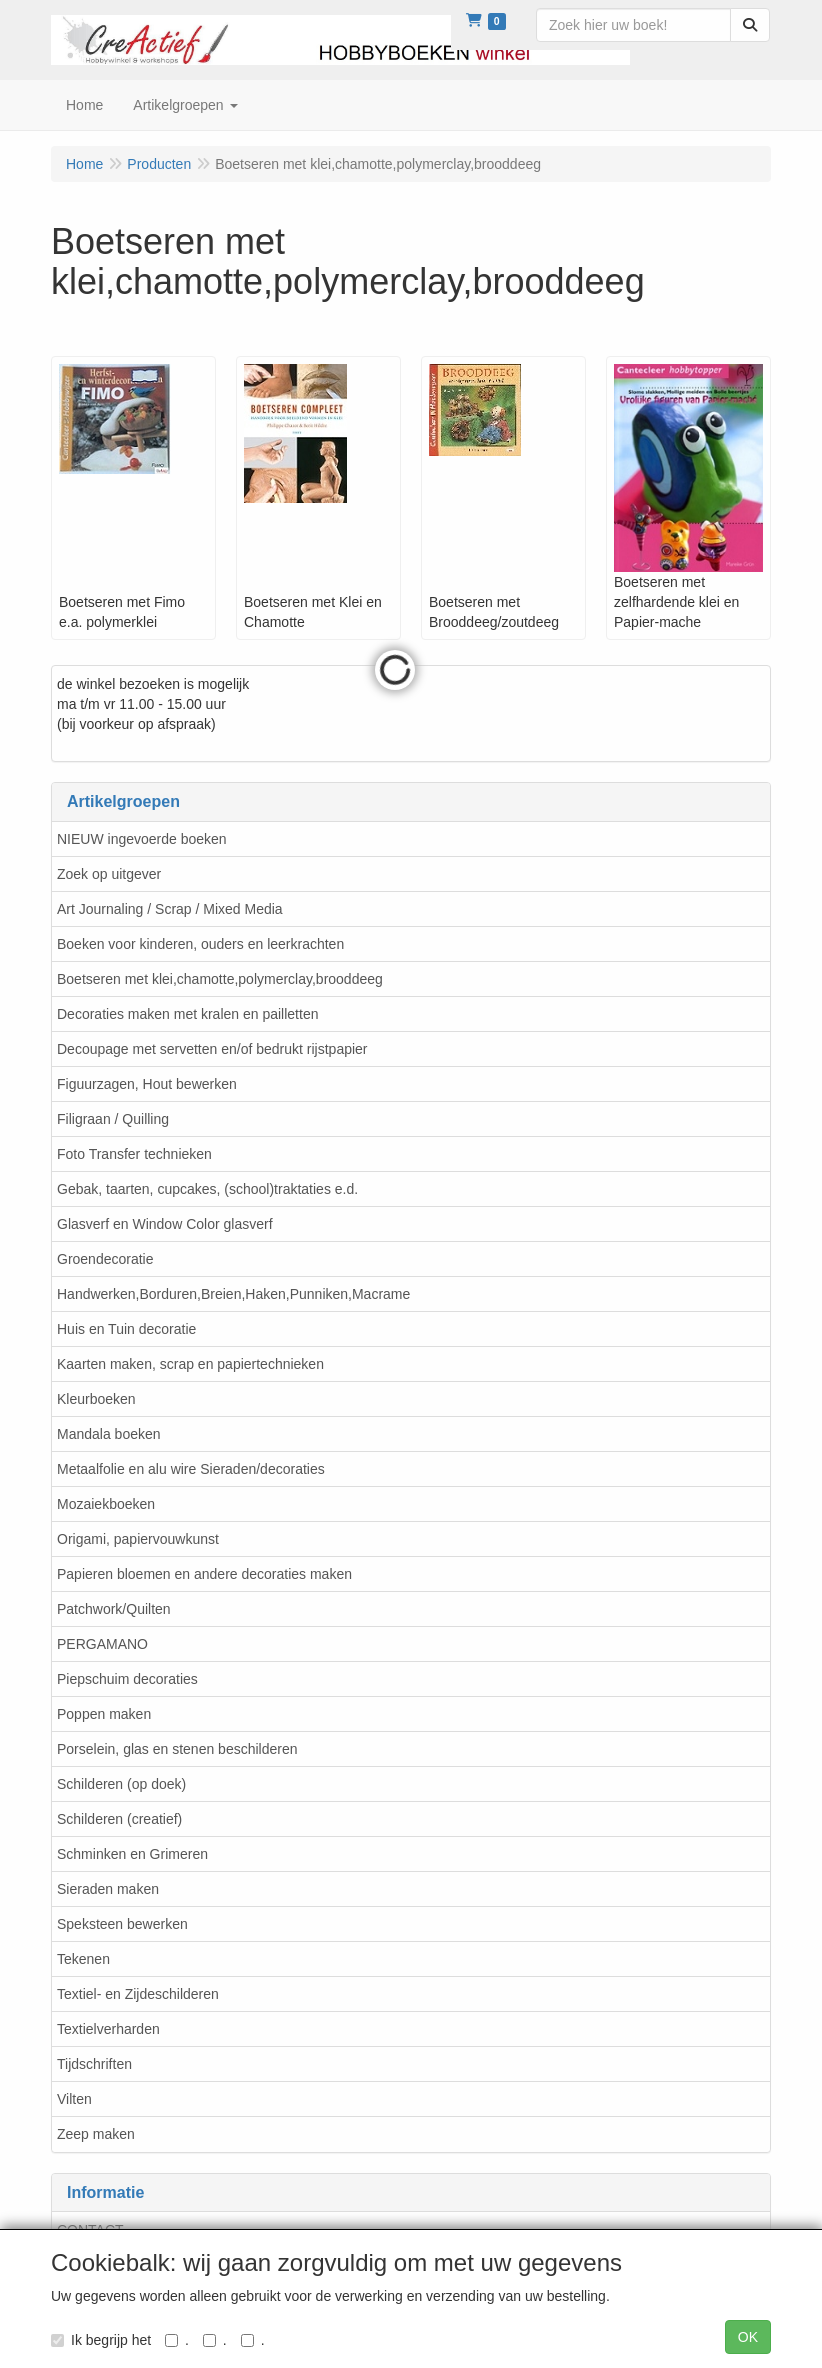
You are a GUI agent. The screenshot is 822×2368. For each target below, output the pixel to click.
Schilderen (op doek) (121, 1784)
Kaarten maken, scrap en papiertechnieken (190, 1364)
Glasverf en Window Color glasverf (165, 1224)
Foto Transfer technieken (134, 1154)
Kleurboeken (96, 1399)
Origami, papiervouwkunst (138, 1539)
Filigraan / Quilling (113, 1119)
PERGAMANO (102, 1644)
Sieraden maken (108, 1889)
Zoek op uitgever (109, 874)
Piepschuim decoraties (127, 1679)
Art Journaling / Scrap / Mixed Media (170, 909)
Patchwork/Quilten (114, 1609)
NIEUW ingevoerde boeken (142, 839)
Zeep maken (96, 2134)
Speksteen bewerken (122, 1924)
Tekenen (83, 1959)
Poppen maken (104, 1714)
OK (748, 2337)
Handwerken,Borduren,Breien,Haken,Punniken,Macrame (233, 1294)
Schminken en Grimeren (132, 1854)
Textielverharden (108, 2029)
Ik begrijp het (101, 2340)
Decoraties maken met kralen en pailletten (187, 1014)
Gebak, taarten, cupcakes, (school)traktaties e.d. (207, 1189)
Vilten (74, 2099)
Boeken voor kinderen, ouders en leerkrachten (200, 944)
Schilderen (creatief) (119, 1819)
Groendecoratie (105, 1259)
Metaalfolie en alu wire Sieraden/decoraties (191, 1469)
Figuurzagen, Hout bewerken (147, 1084)
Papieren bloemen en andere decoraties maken (204, 1574)
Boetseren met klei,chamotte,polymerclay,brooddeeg (220, 979)
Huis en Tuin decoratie (126, 1329)
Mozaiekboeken (106, 1504)
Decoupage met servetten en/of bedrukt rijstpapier (212, 1049)
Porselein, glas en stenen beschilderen (177, 1749)
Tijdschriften (94, 2064)
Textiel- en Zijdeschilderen (138, 1994)
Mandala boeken (109, 1434)
